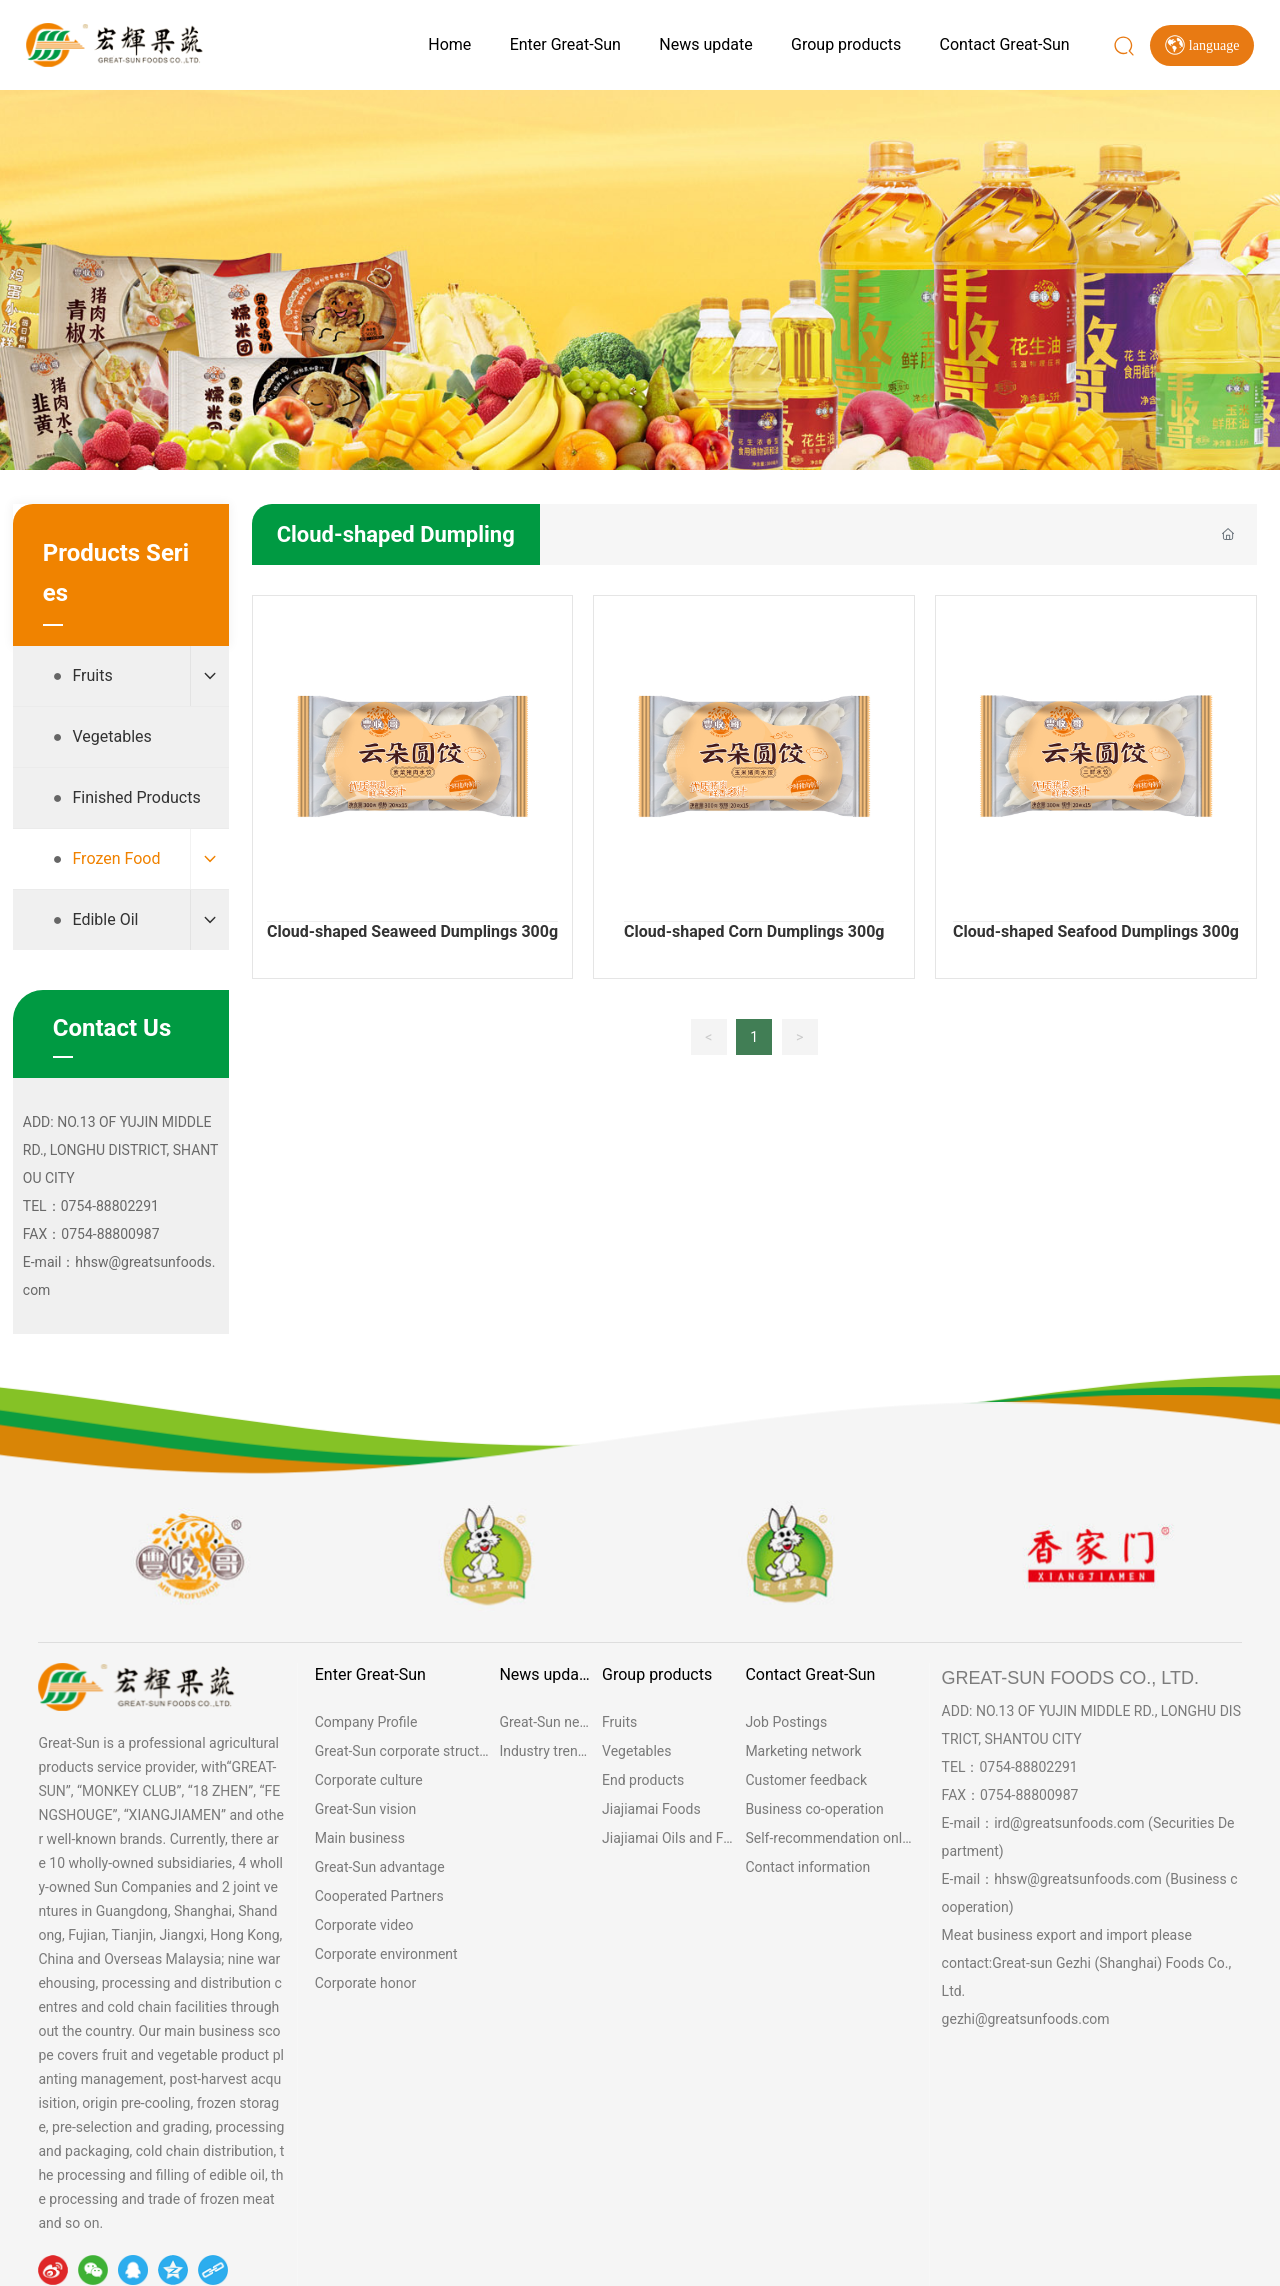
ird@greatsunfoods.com (1069, 1823)
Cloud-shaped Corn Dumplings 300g (754, 931)
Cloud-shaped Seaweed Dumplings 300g (412, 931)
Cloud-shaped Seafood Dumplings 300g (1096, 931)
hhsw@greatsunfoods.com (1078, 1879)
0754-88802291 (1028, 1767)
